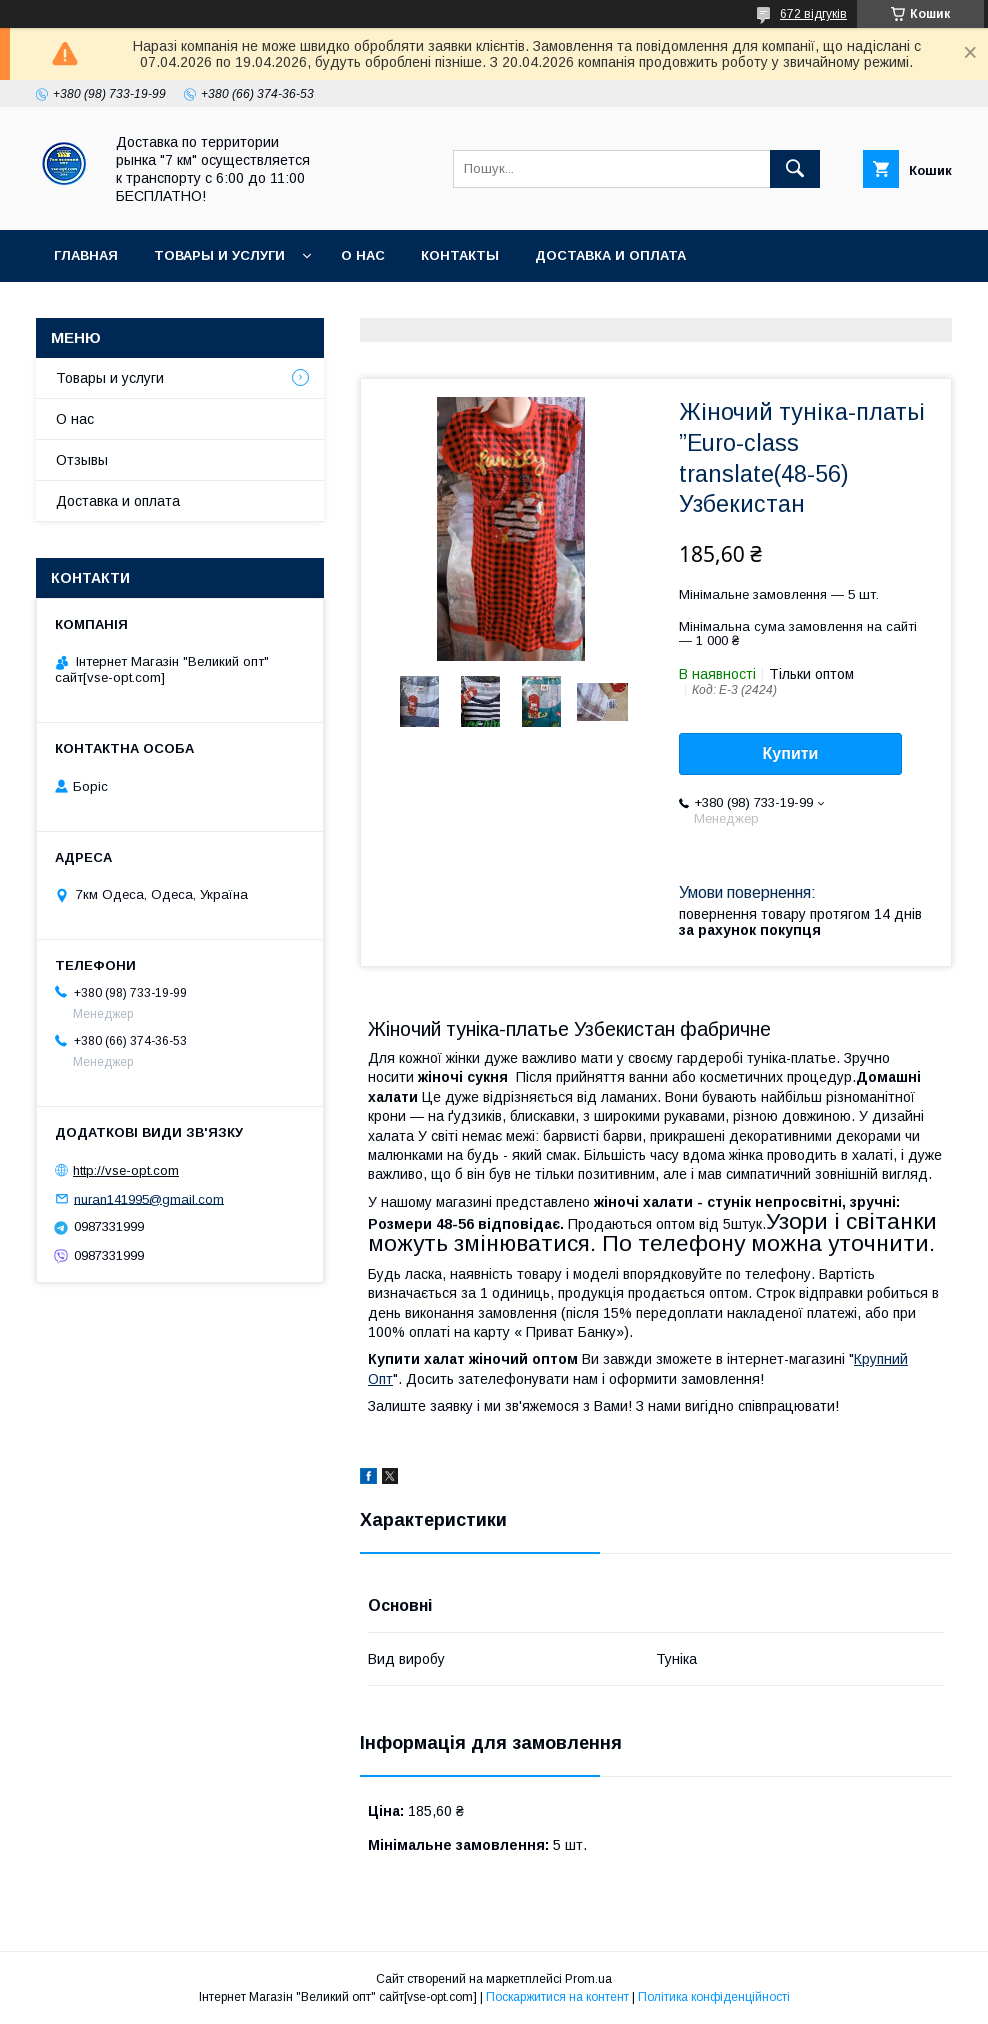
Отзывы (82, 460)
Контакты (460, 255)
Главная (86, 255)
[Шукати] (795, 169)
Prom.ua (588, 1979)
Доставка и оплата (610, 255)
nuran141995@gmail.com (149, 1198)
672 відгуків (813, 14)
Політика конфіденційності (714, 1997)
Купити (791, 753)
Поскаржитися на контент (557, 1997)
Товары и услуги (219, 255)
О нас (363, 255)
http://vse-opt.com (126, 1170)
